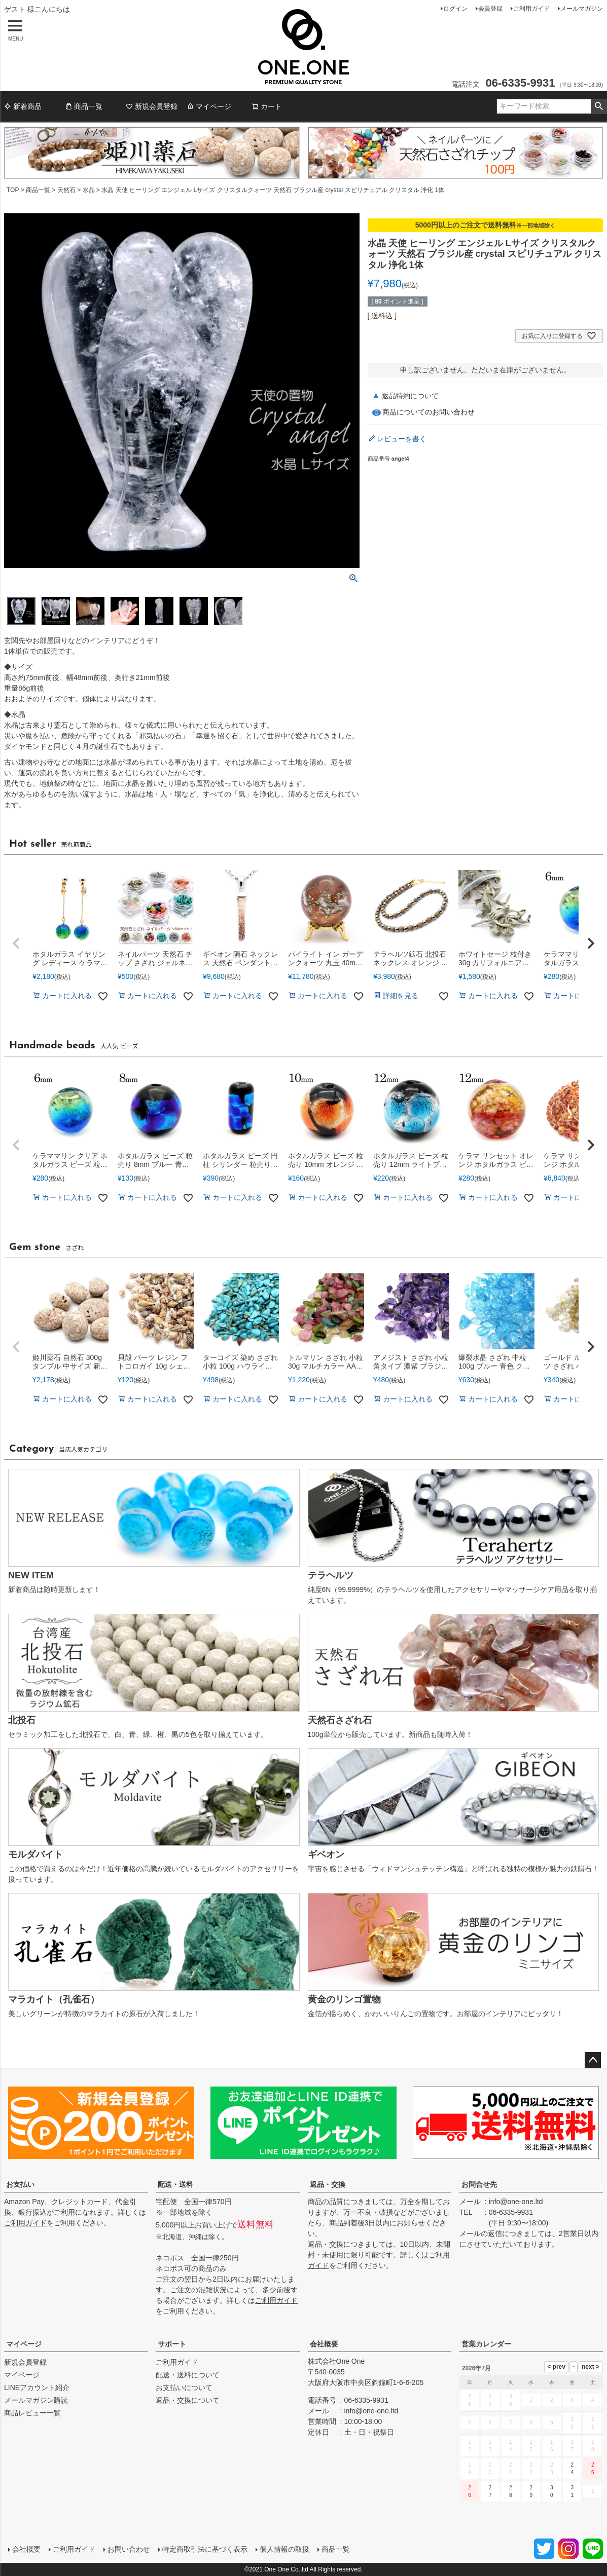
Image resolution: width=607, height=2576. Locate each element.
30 (551, 2491)
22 (531, 2468)
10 (572, 2423)
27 (490, 2491)
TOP (13, 190)
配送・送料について (188, 2375)
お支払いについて (184, 2387)
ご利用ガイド (531, 8)
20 (490, 2468)
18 (592, 2445)
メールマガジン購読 (36, 2400)
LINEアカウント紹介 (36, 2387)
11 (592, 2423)
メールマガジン (581, 8)
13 (490, 2445)
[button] (16, 943)
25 (592, 2468)
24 (572, 2468)
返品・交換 (327, 2184)
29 (531, 2491)
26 (469, 2491)
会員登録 (490, 8)
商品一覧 (83, 106)
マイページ (209, 106)
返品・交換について (188, 2400)
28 (510, 2491)
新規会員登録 (151, 106)
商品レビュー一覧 (32, 2413)
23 (551, 2468)
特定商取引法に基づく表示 (204, 2549)
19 (469, 2468)
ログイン (455, 8)
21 (510, 2468)
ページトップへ (593, 2060)
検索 (598, 106)
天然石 (66, 190)
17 (572, 2445)
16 (551, 2445)
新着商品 (23, 106)
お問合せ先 (479, 2184)
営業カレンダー (486, 2344)
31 (572, 2491)
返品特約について (410, 396)
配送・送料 (175, 2184)
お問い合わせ (129, 2549)
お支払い (20, 2184)
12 (469, 2445)
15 (531, 2445)
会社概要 (324, 2344)
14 (510, 2445)
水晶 (89, 190)
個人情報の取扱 (284, 2549)
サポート (172, 2344)
